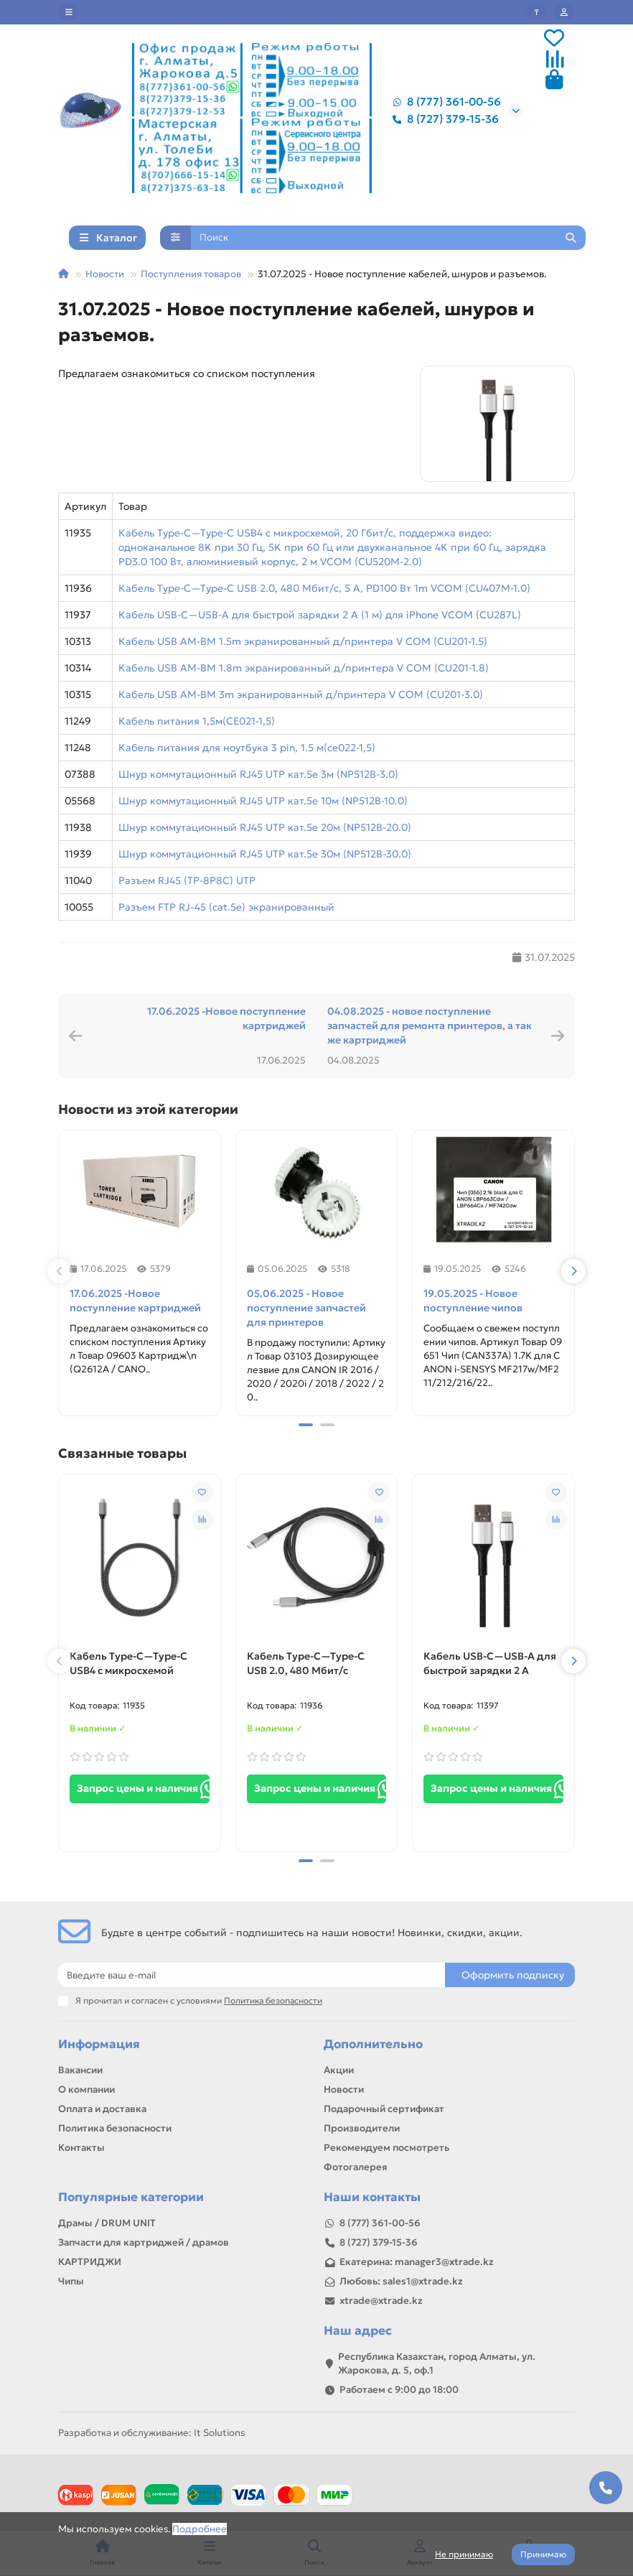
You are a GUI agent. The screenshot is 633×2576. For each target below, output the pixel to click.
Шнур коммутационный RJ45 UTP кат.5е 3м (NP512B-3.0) (258, 774)
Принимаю (543, 2554)
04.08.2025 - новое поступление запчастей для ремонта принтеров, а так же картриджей (429, 1025)
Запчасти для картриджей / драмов (143, 2242)
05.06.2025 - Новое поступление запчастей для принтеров (306, 1308)
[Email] (251, 1975)
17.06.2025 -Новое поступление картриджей (226, 1018)
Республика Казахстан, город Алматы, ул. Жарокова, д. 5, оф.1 (436, 2363)
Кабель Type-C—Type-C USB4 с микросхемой (128, 1663)
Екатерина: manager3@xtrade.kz (416, 2262)
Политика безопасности (115, 2128)
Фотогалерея (356, 2167)
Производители (362, 2128)
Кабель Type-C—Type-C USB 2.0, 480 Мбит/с (306, 1663)
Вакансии (80, 2070)
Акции (339, 2070)
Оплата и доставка (102, 2109)
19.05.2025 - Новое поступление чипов (472, 1300)
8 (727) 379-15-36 (443, 119)
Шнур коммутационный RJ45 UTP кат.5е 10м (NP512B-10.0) (263, 800)
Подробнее (199, 2529)
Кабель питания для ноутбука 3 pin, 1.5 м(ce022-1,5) (246, 747)
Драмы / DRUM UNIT (107, 2223)
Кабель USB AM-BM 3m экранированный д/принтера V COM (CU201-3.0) (300, 694)
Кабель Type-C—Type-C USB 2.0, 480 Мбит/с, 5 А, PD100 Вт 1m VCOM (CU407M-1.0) (324, 588)
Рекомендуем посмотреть (386, 2148)
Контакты (81, 2148)
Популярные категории (131, 2197)
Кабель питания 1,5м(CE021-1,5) (196, 721)
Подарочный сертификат (384, 2109)
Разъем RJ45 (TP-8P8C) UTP (186, 880)
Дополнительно (373, 2044)
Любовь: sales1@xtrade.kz (401, 2281)
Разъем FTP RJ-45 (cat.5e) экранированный (226, 907)
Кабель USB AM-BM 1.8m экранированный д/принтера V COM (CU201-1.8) (303, 667)
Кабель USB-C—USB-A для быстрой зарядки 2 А (489, 1663)
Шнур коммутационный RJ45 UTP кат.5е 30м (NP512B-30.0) (264, 853)
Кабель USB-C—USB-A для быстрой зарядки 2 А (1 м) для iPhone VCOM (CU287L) (319, 614)
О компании (86, 2089)
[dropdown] (69, 12)
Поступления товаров (191, 274)
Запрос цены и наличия (143, 1789)
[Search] (388, 237)
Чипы (71, 2281)
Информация (99, 2044)
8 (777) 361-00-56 (444, 102)
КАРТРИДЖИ (89, 2262)
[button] (59, 1271)
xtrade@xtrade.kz (381, 2300)
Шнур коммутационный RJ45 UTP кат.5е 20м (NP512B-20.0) (264, 827)
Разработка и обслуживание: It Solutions (151, 2433)
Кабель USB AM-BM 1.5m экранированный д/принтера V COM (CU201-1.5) (302, 641)
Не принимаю (464, 2554)
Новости (104, 274)
